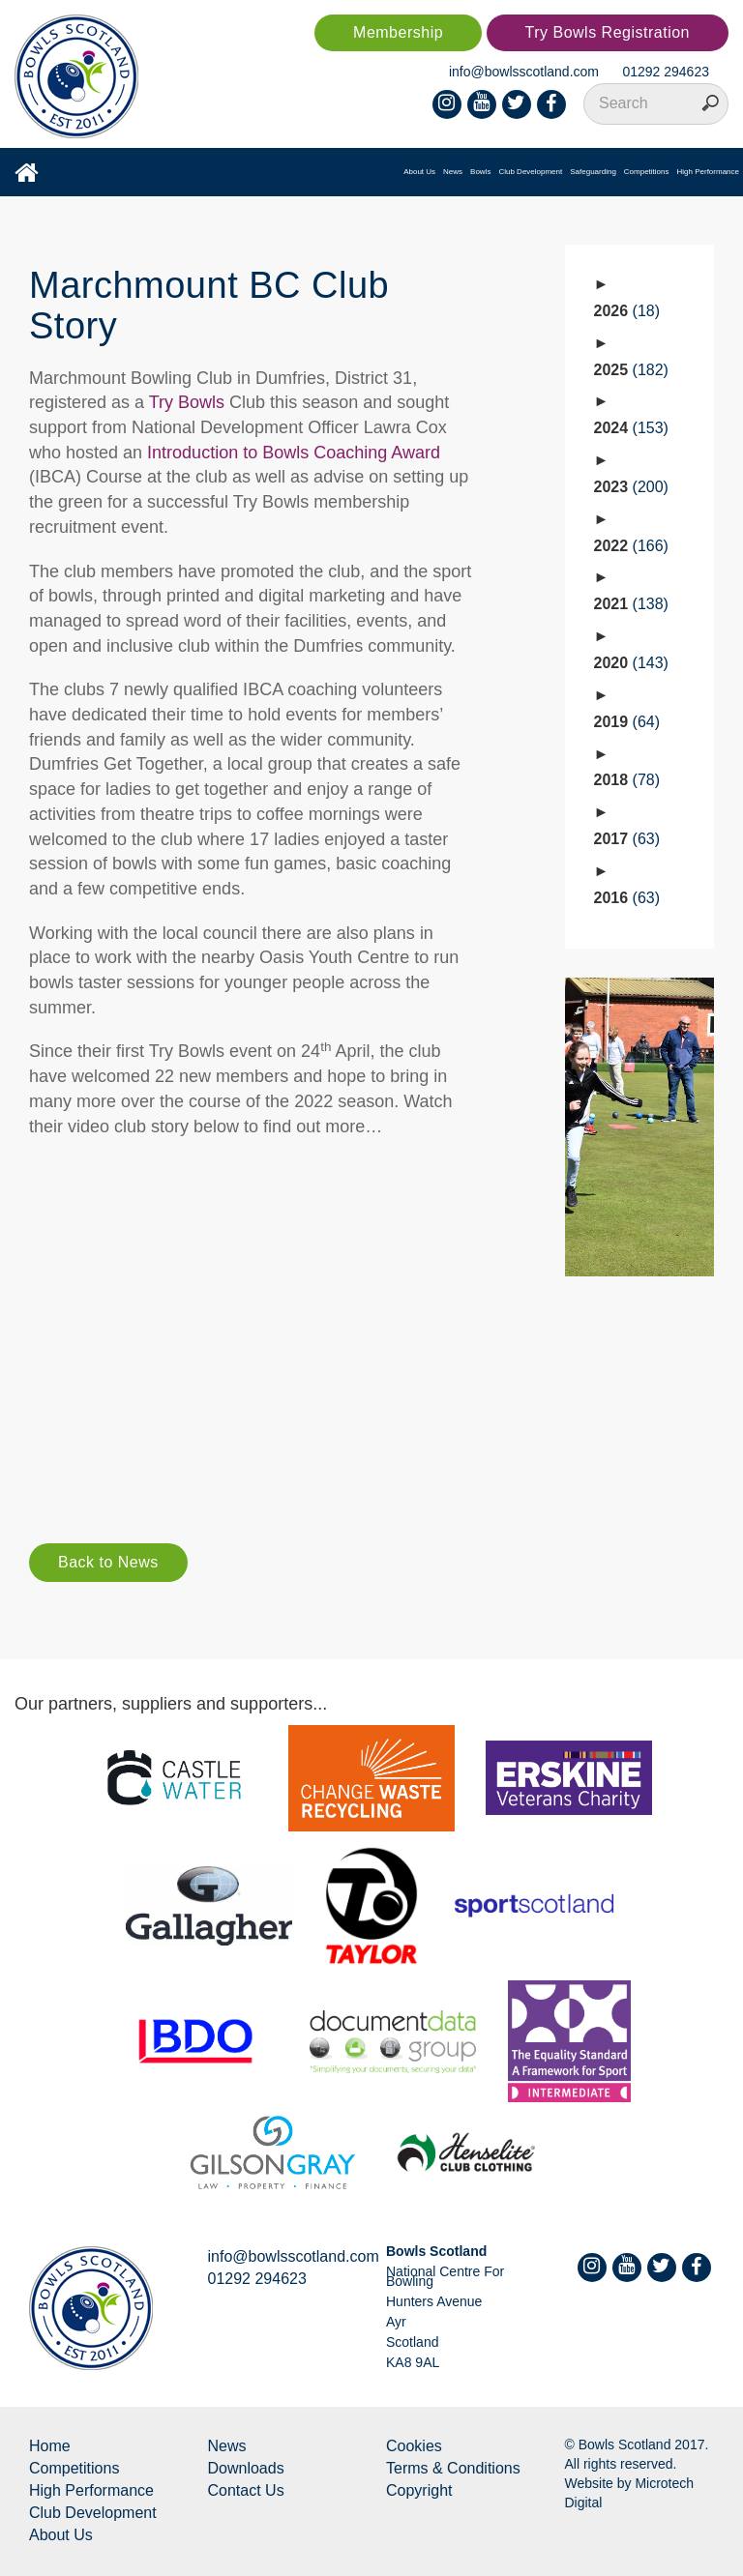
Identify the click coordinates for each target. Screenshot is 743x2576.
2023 (631, 487)
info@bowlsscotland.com (524, 71)
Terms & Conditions (453, 2468)
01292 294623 (665, 71)
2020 (631, 663)
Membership (398, 32)
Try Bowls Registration (607, 32)
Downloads (246, 2468)
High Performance (708, 171)
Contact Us (246, 2490)
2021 (631, 604)
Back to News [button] (108, 1562)
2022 (631, 546)
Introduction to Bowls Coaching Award (293, 452)
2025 (631, 370)
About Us (419, 171)
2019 (627, 722)
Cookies (414, 2446)
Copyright (419, 2490)
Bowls (480, 171)
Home (50, 2446)
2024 (631, 428)
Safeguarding (593, 171)
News (452, 171)
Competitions (646, 171)
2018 (627, 780)
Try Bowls (186, 402)
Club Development (530, 171)
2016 (627, 898)
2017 (627, 839)
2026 (627, 311)
